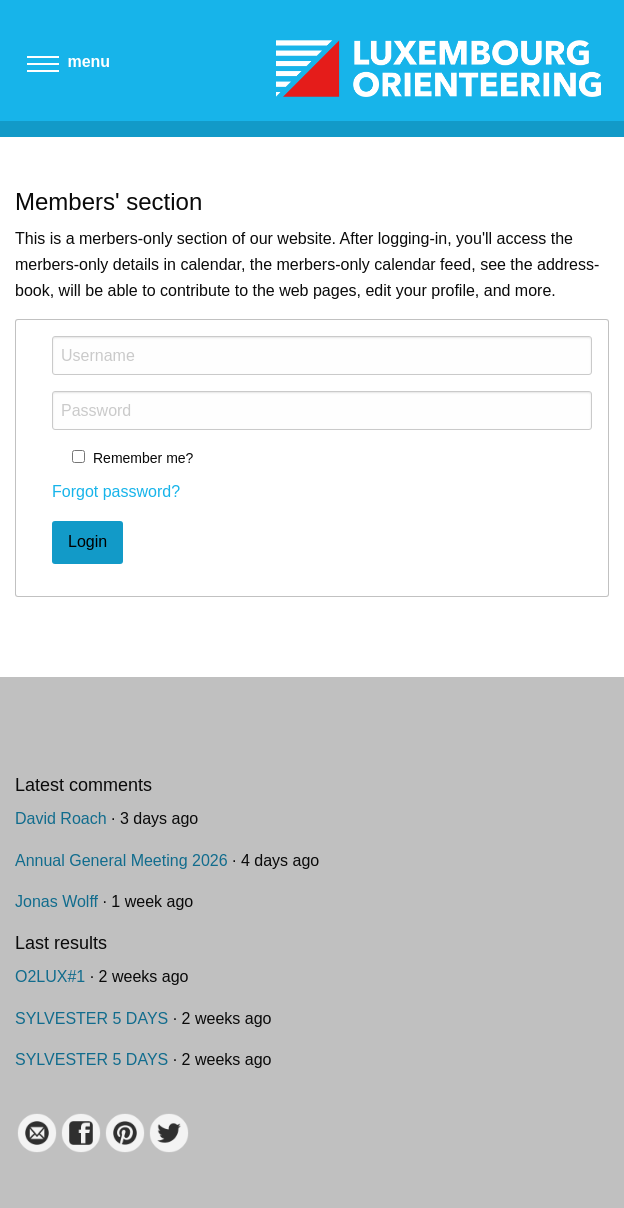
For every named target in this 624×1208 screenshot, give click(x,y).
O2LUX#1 (50, 976)
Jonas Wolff (56, 901)
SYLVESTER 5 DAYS (91, 1018)
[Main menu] (43, 69)
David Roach (61, 818)
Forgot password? (116, 491)
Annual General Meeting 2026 (121, 860)
